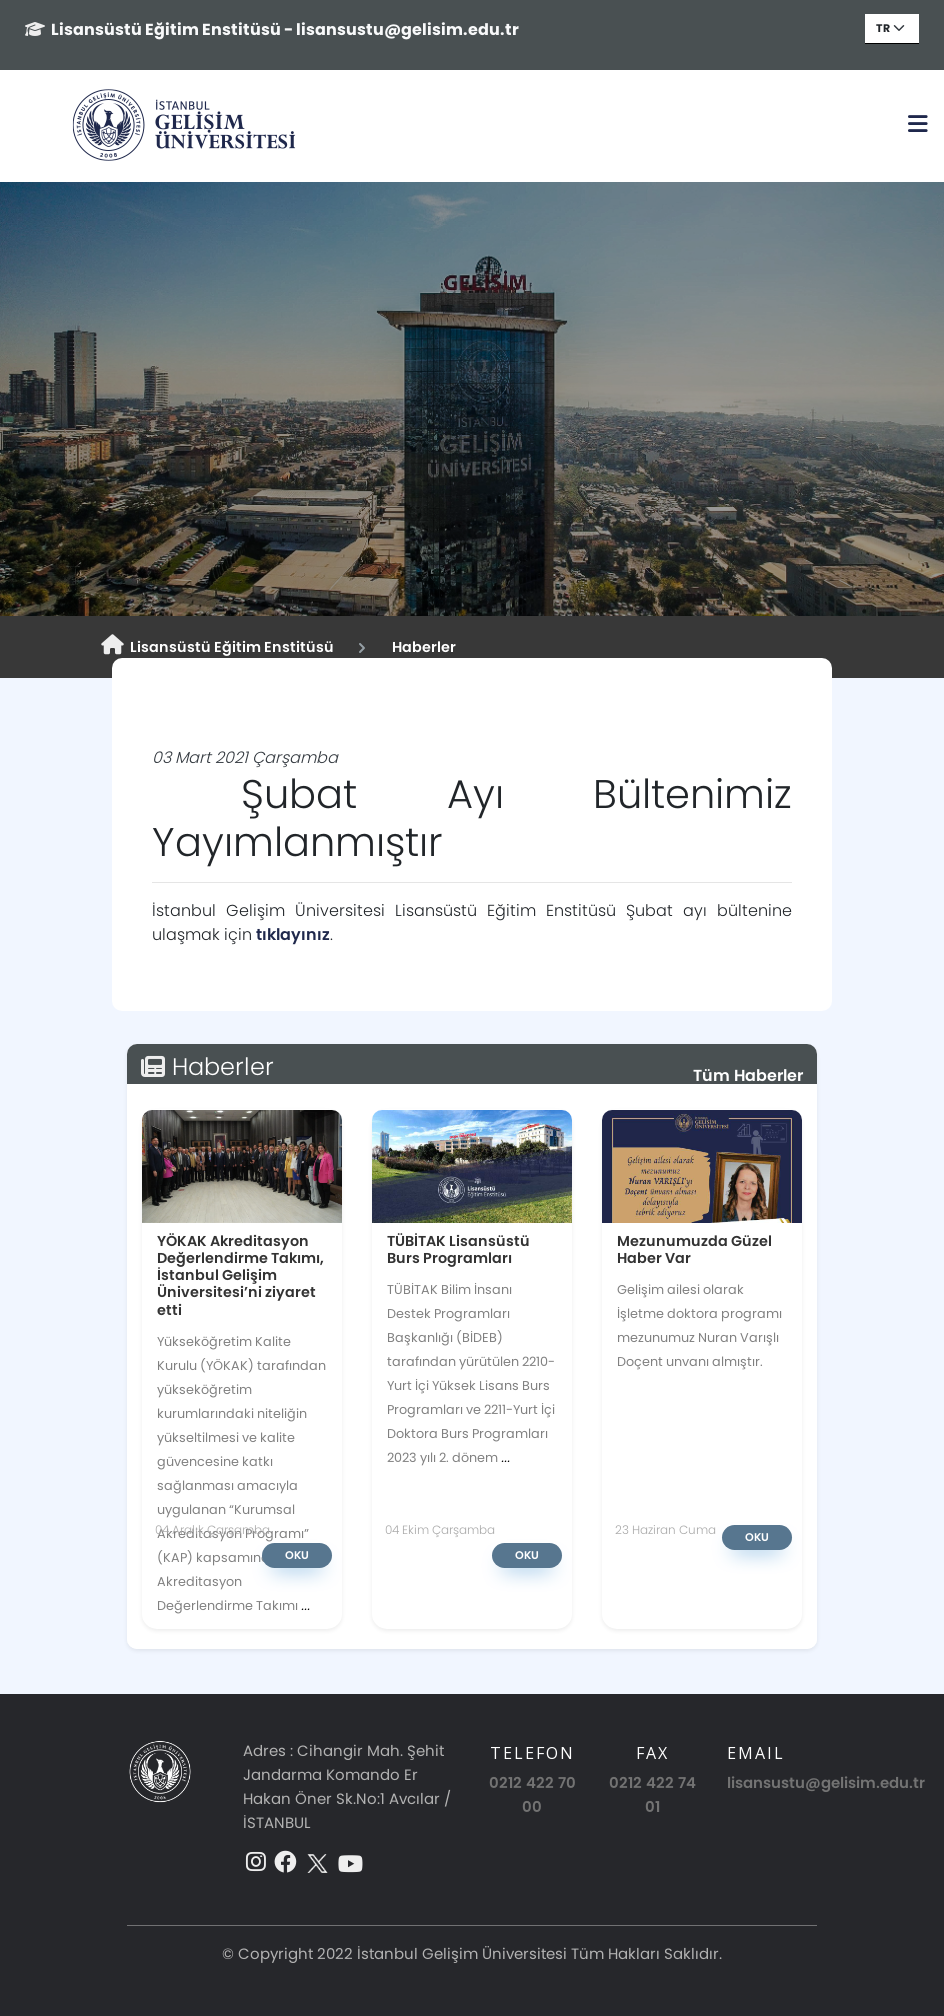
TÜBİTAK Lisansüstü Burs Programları (458, 1249)
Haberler (421, 647)
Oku (297, 1555)
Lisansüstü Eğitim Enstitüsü (217, 646)
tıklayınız (293, 934)
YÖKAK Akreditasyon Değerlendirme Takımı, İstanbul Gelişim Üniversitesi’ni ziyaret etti (240, 1275)
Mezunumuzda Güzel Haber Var (694, 1249)
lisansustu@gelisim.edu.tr (826, 1782)
